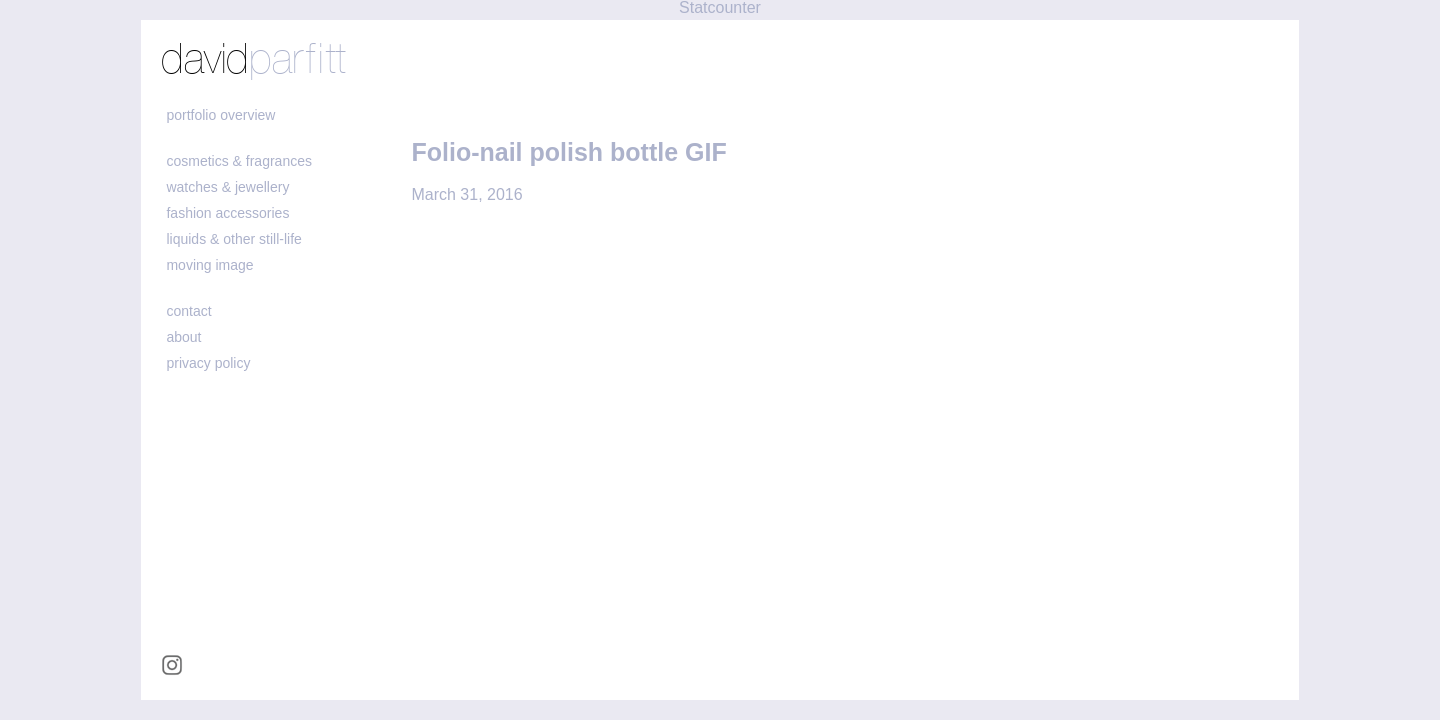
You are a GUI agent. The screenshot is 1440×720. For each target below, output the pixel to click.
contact (188, 311)
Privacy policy (208, 363)
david (253, 61)
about (183, 337)
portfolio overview (220, 115)
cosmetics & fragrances (239, 161)
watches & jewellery (227, 187)
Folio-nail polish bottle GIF (568, 152)
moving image (209, 265)
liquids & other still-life (233, 239)
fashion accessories (227, 213)
